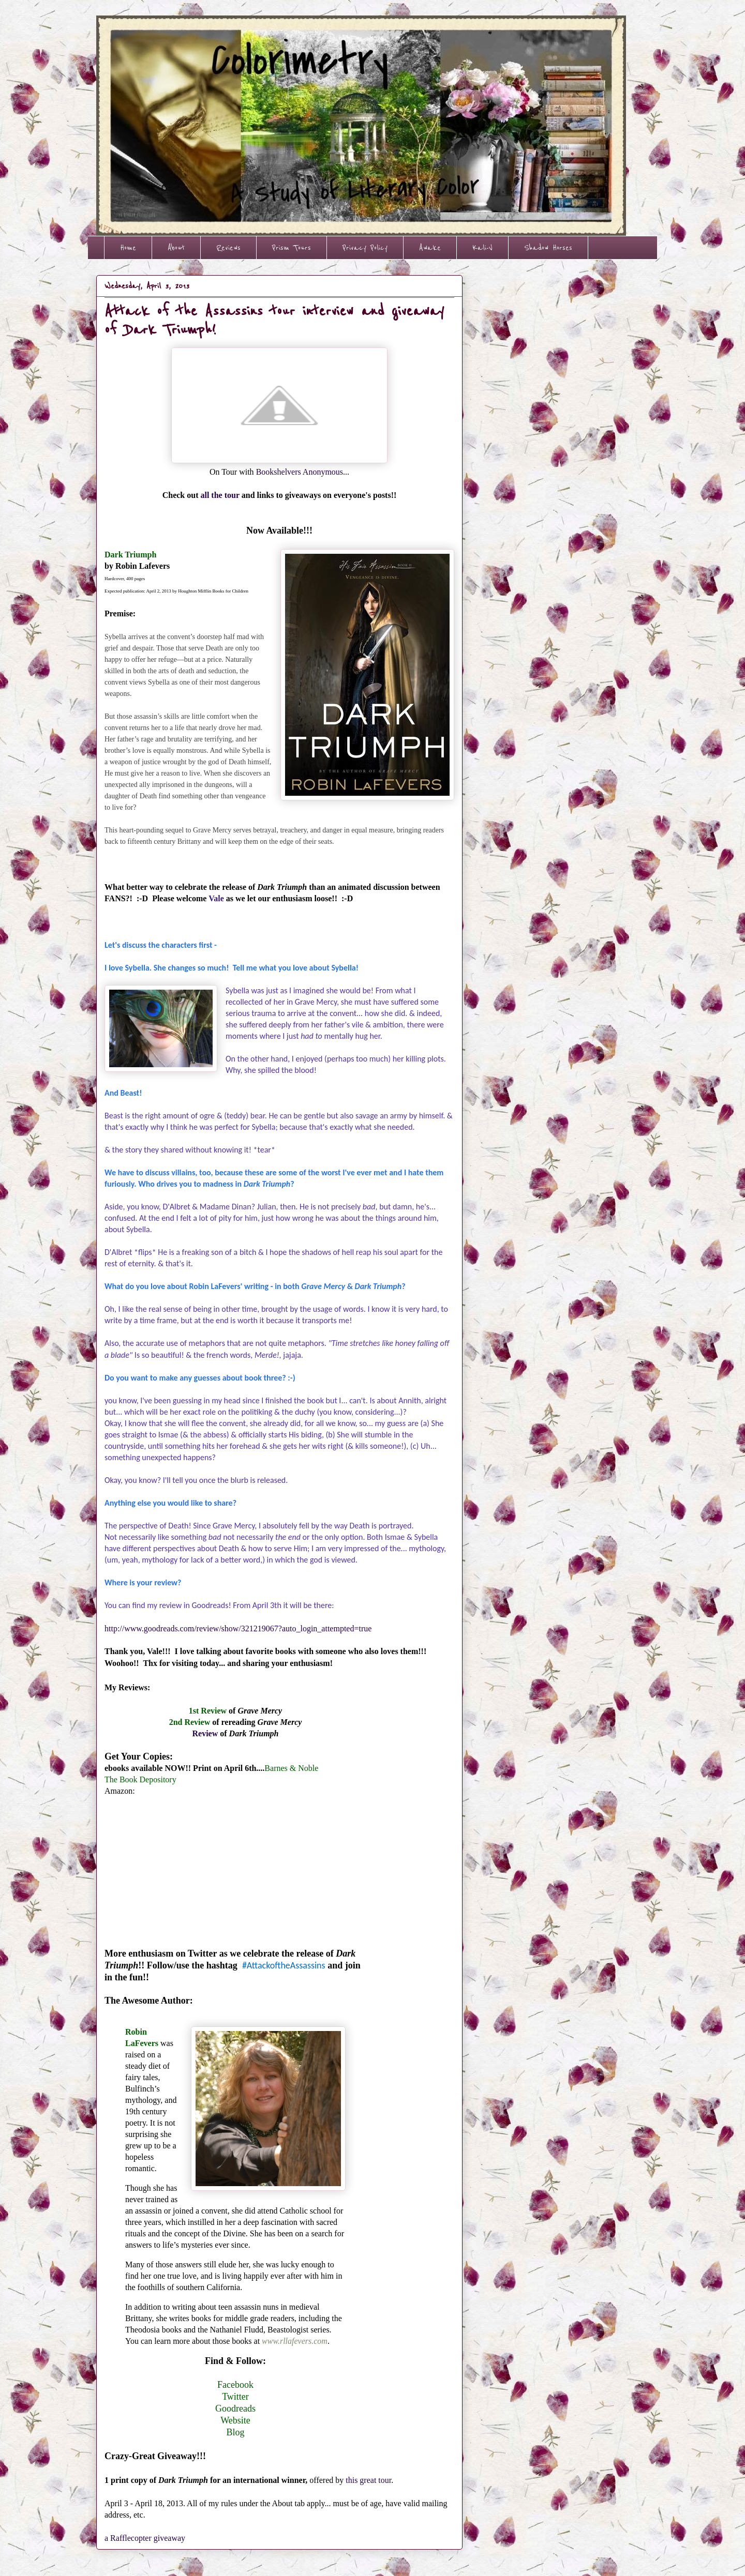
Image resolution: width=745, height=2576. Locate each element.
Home (128, 248)
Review (205, 1733)
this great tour (368, 2480)
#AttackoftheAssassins (283, 1965)
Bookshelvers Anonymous (299, 471)
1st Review (208, 1710)
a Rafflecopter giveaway (145, 2538)
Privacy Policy (365, 248)
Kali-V (482, 248)
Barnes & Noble (291, 1768)
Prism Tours (291, 248)
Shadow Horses (548, 248)
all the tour (219, 495)
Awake (430, 248)
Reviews (228, 248)
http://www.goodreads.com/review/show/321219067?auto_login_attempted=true (238, 1628)
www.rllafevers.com (294, 2341)
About (176, 248)
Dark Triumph (131, 554)
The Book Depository (140, 1779)
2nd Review (190, 1722)
